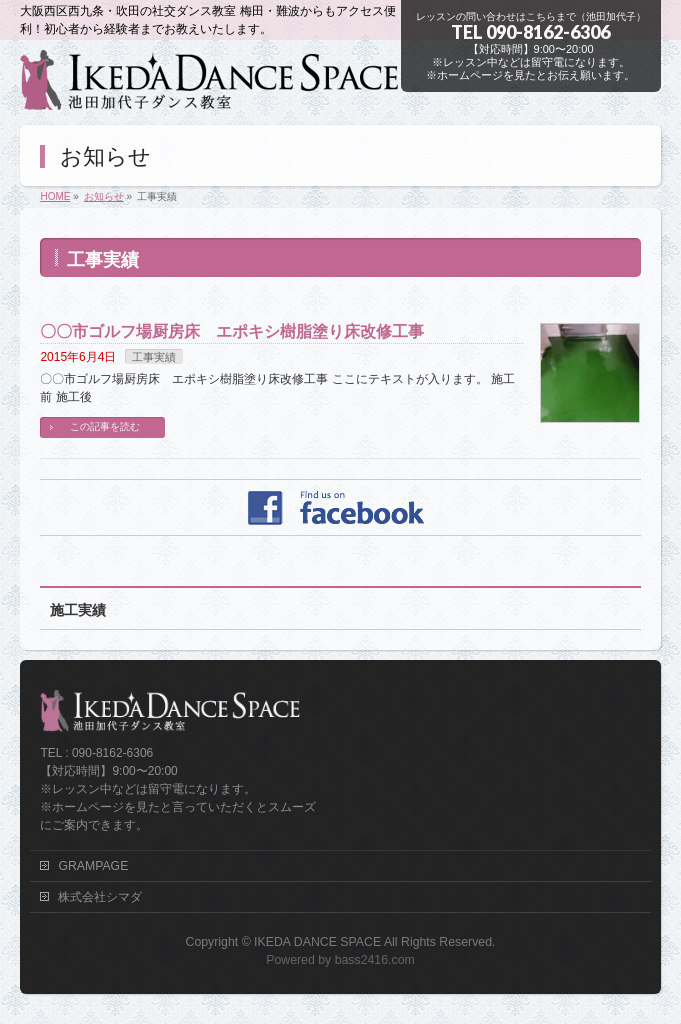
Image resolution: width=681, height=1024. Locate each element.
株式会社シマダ (100, 897)
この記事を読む (105, 426)
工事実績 (154, 357)
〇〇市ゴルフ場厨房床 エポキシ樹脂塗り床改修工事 (232, 331)
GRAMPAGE (93, 866)
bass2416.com (375, 960)
